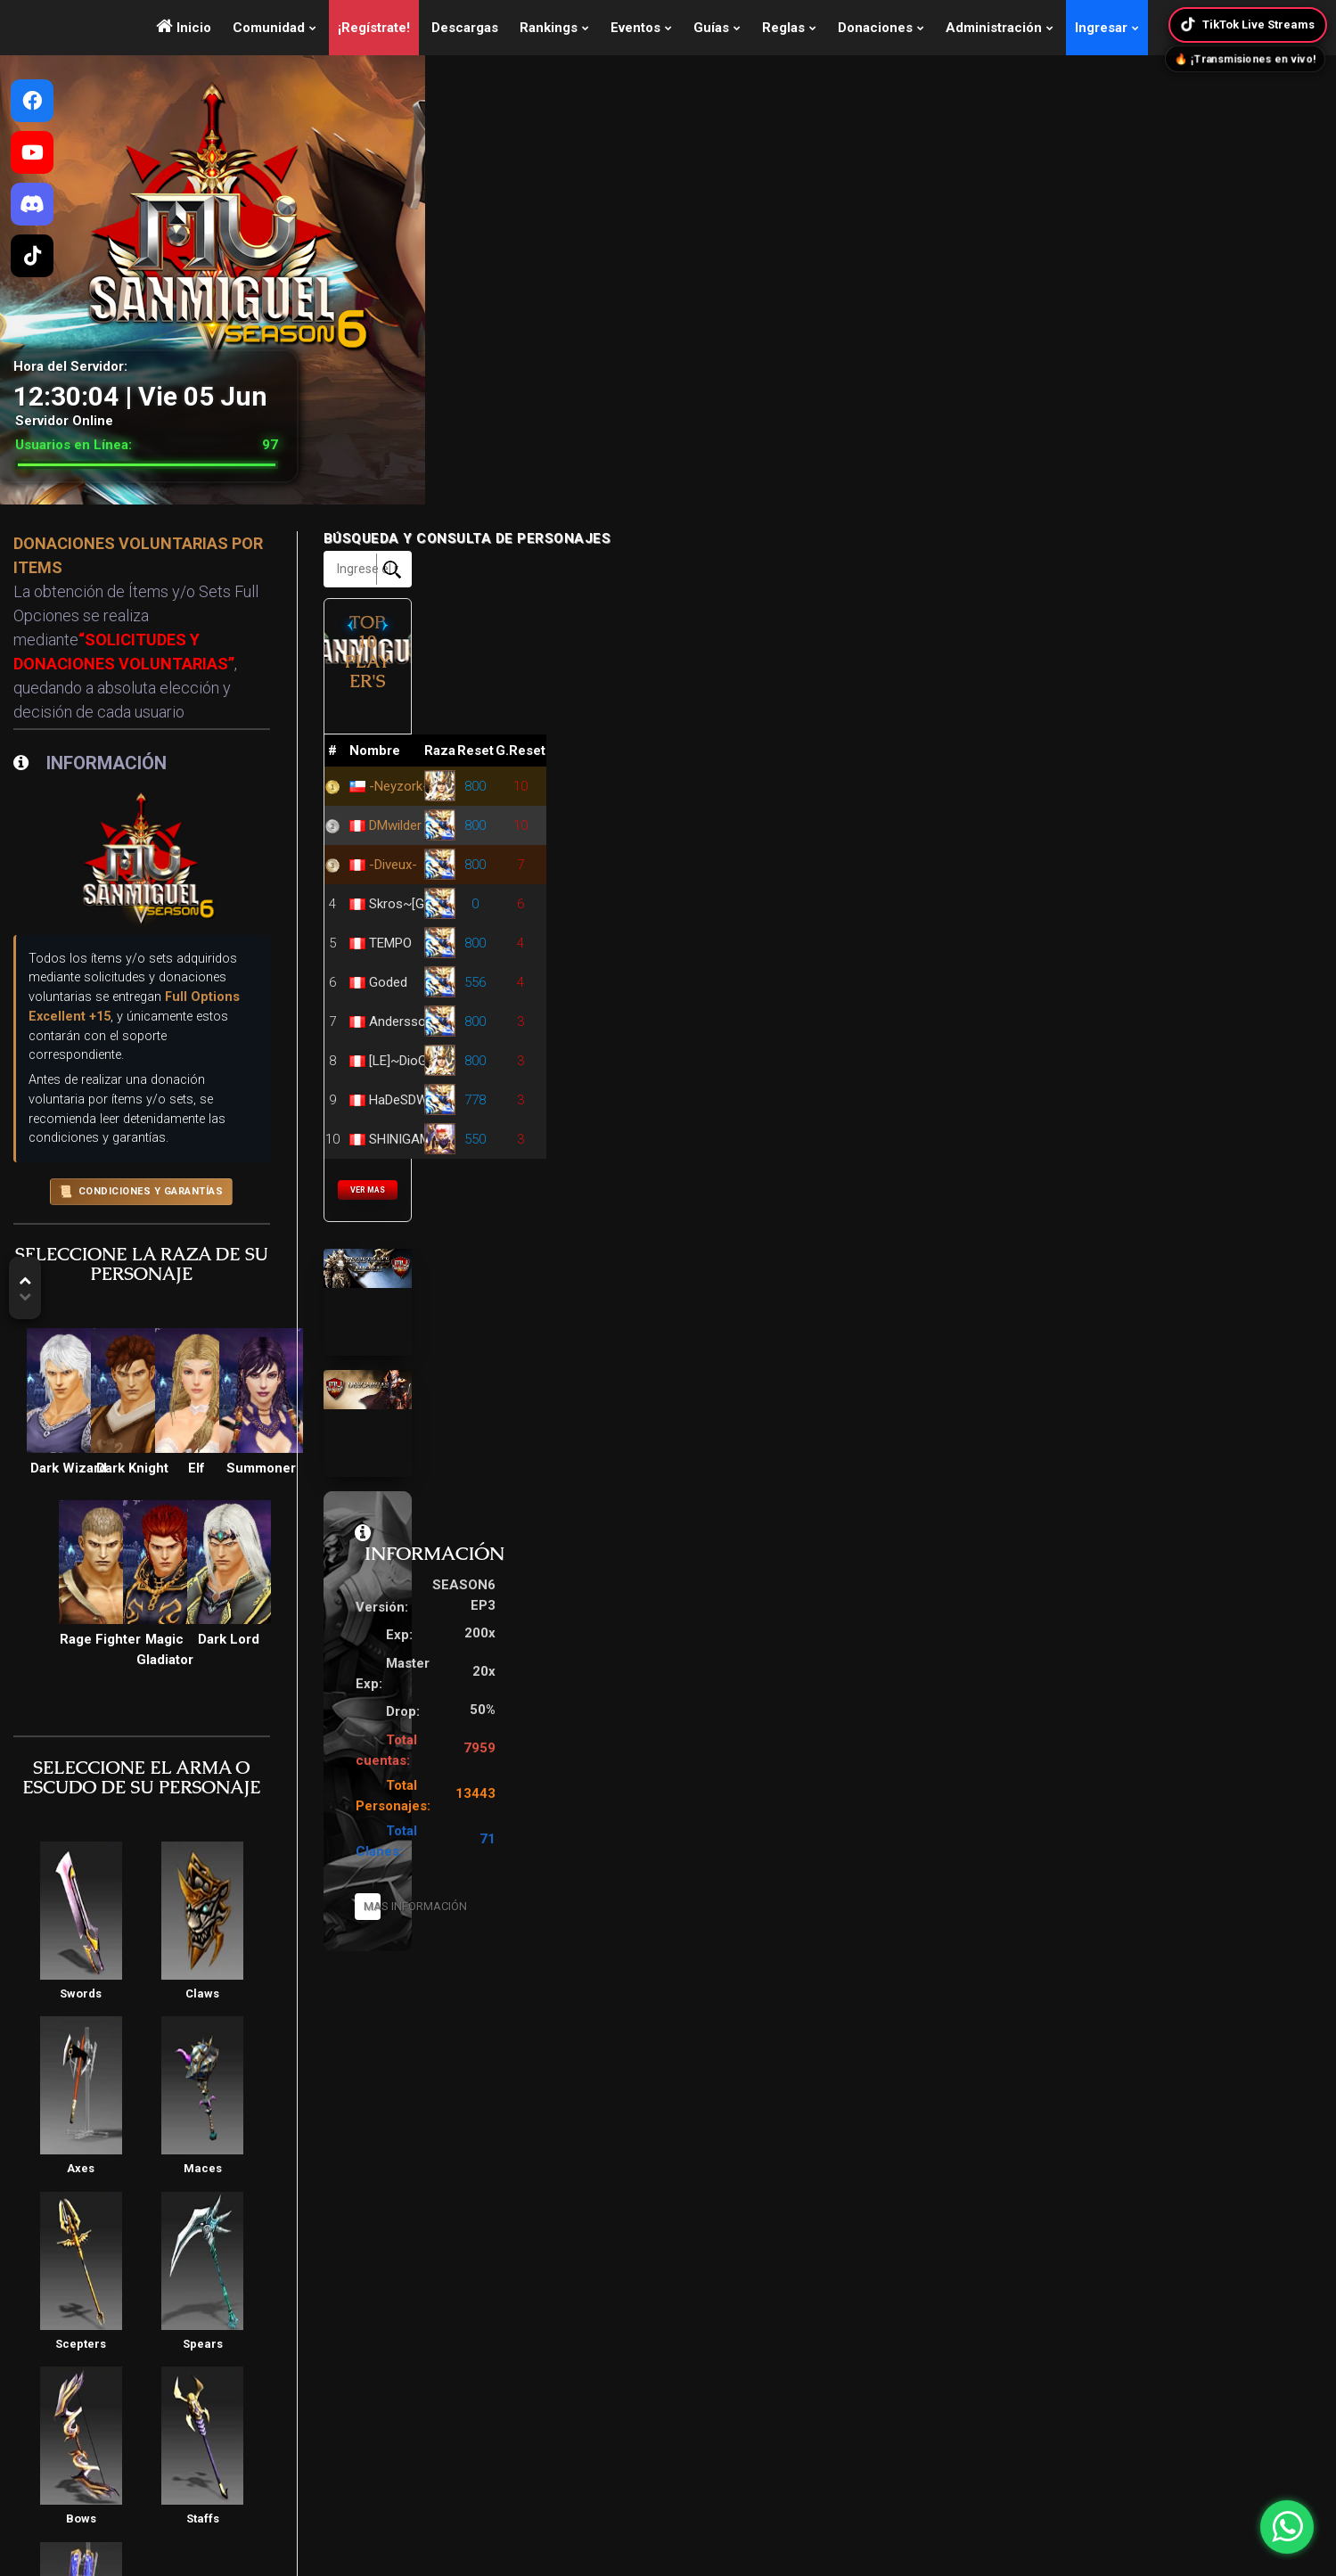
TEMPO (973, 891)
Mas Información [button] (1038, 1762)
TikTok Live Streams (1246, 24)
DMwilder (978, 774)
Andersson (984, 970)
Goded (971, 931)
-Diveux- (976, 813)
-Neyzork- (981, 734)
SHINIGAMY (986, 1087)
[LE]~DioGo (985, 1009)
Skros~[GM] (986, 852)
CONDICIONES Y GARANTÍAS (499, 961)
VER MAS (1037, 1139)
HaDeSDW (981, 1048)
